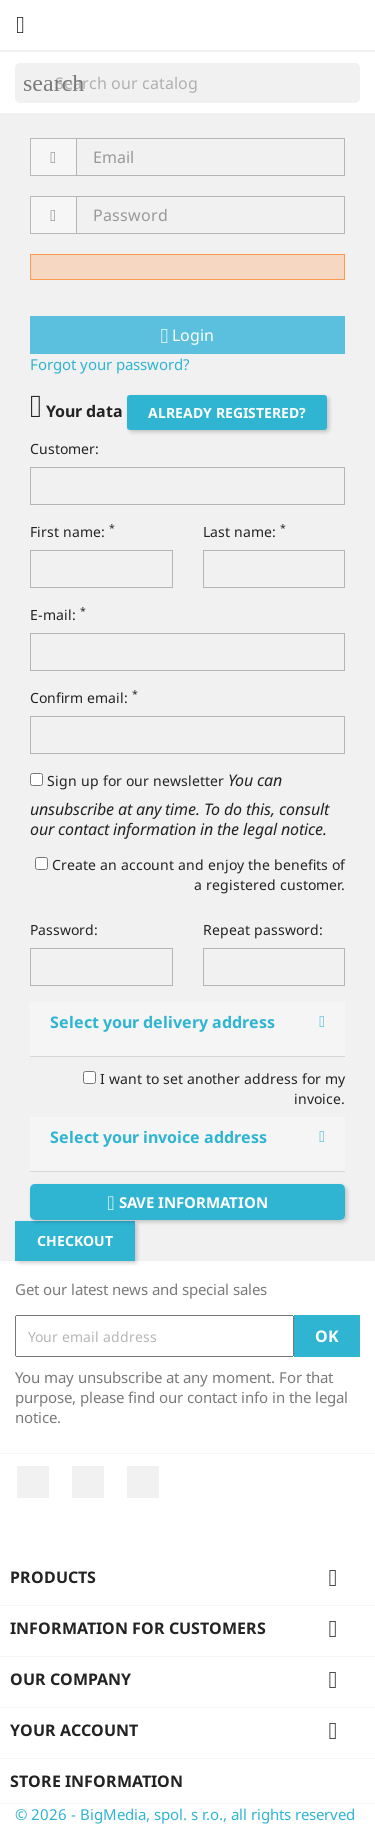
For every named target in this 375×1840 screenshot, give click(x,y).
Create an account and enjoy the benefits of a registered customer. (190, 874)
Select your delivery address (162, 1022)
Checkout (75, 1240)
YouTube (88, 1482)
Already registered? (227, 412)
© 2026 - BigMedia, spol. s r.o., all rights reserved (185, 1814)
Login (188, 335)
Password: (64, 929)
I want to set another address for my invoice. (214, 1088)
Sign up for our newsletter (127, 780)
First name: (72, 531)
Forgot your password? (110, 364)
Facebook (33, 1482)
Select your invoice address (158, 1137)
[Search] (187, 83)
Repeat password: (263, 929)
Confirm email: (84, 697)
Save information (187, 1202)
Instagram (143, 1482)
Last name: (244, 531)
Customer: (64, 448)
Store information (96, 1781)
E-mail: (58, 614)
